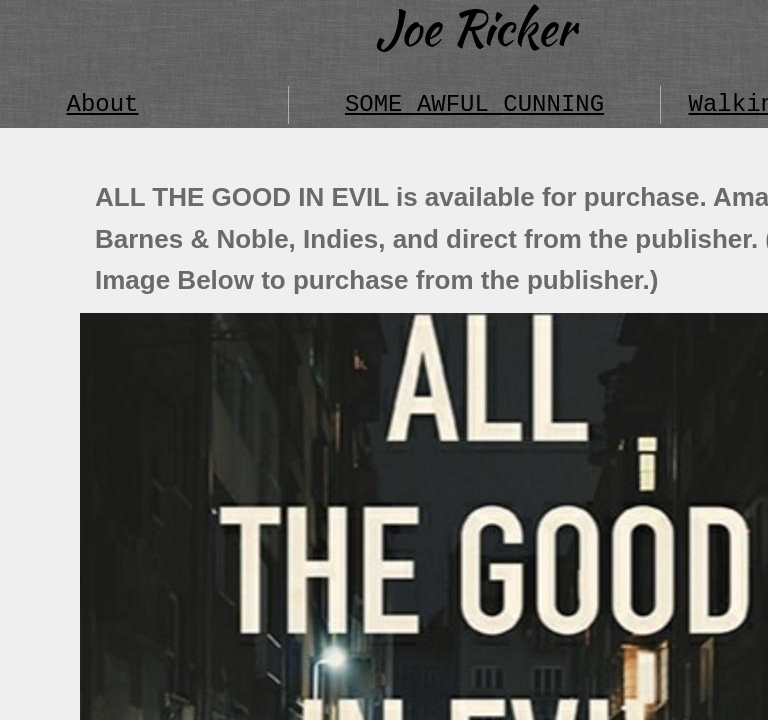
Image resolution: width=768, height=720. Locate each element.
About (102, 104)
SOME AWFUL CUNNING (474, 104)
